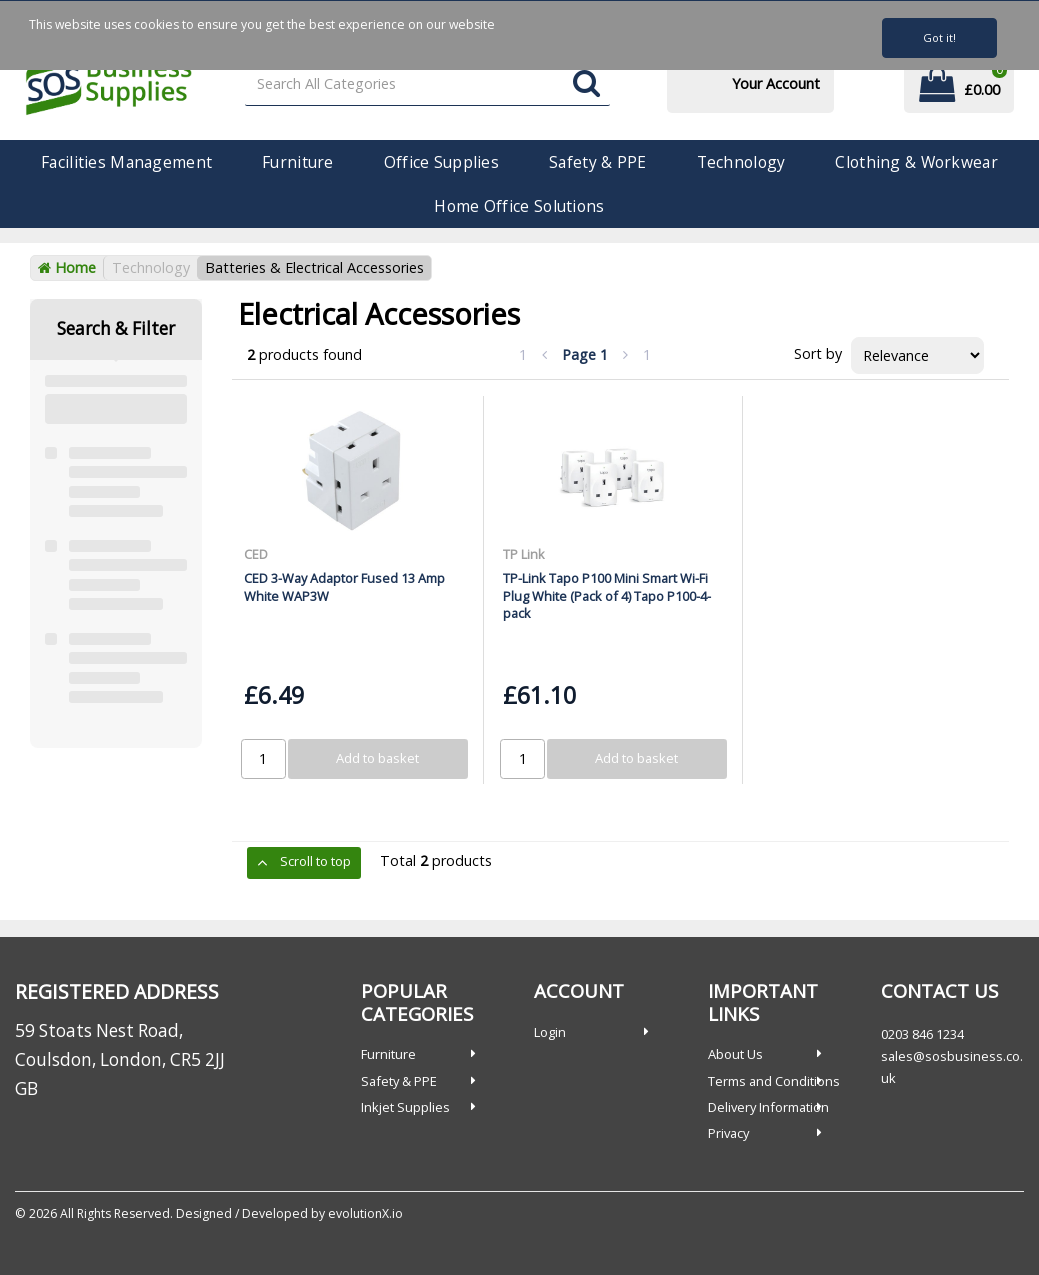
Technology (741, 162)
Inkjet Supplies (405, 1107)
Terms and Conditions (774, 1081)
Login (550, 1032)
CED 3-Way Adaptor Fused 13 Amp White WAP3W (344, 586)
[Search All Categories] (428, 84)
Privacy (728, 1133)
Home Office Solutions (519, 206)
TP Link (524, 554)
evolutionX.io (365, 1213)
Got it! (939, 37)
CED (256, 554)
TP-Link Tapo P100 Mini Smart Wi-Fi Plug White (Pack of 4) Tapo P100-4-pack (607, 595)
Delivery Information (768, 1107)
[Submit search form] (586, 84)
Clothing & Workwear (916, 162)
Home (67, 267)
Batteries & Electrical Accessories (314, 267)
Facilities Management (126, 162)
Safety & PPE (597, 162)
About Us (735, 1054)
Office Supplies (441, 162)
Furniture (298, 162)
